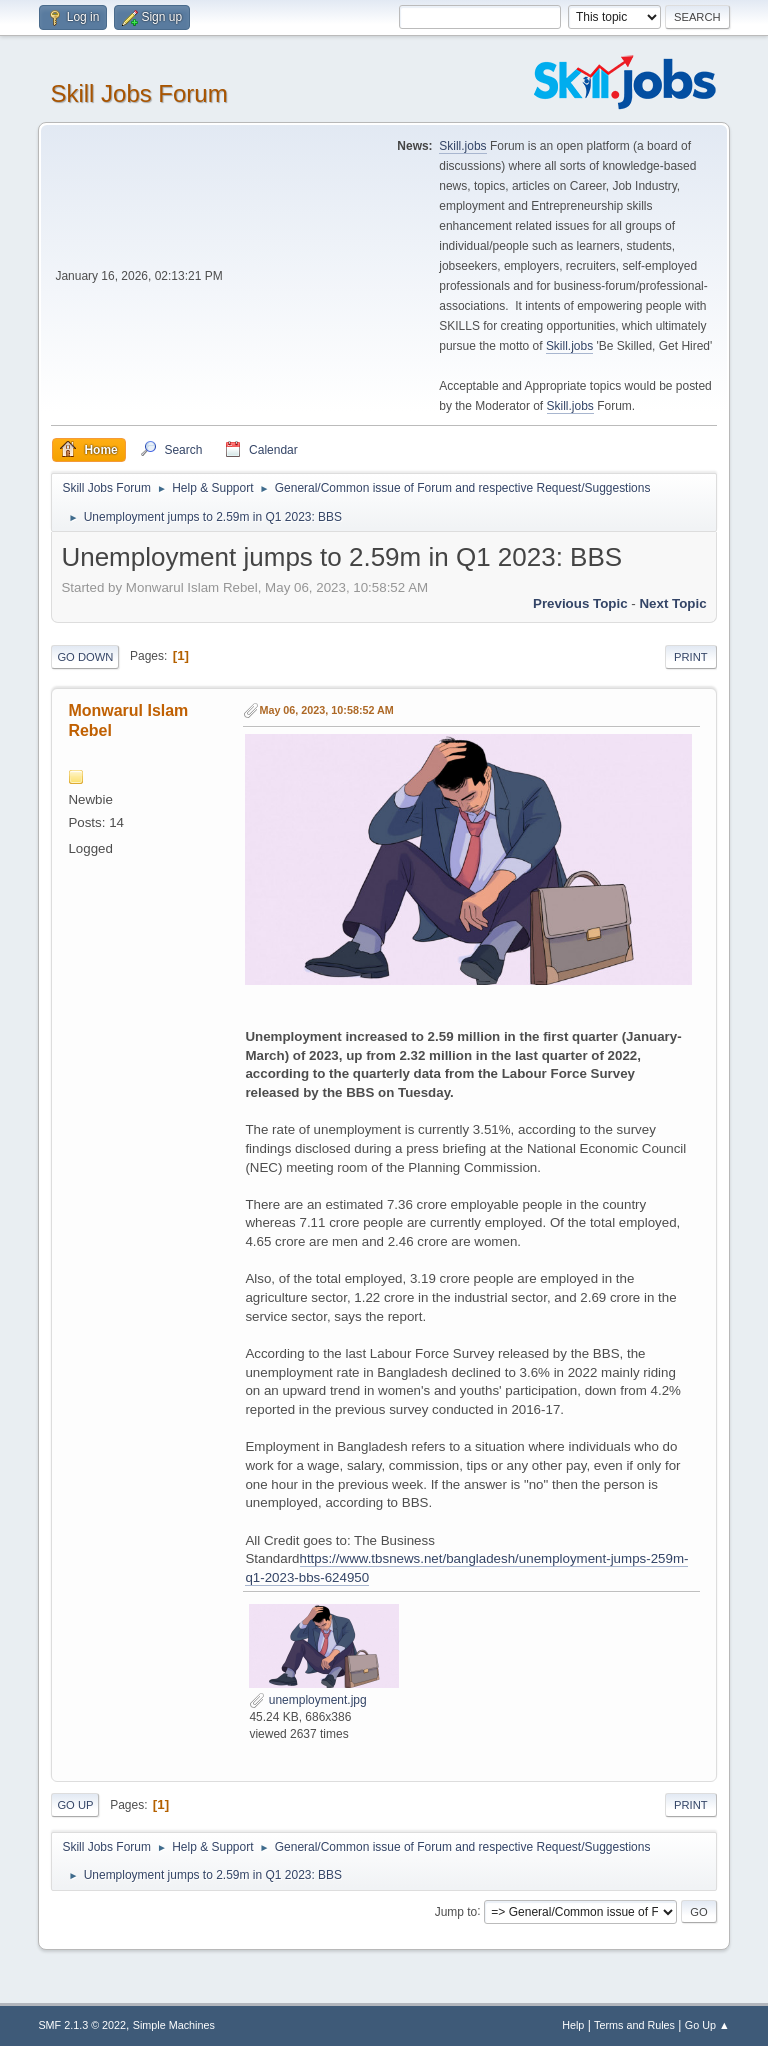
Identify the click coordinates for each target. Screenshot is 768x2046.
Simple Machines (174, 2025)
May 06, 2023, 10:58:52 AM (326, 710)
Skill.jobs (462, 146)
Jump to (456, 1911)
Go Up (75, 1805)
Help (573, 2025)
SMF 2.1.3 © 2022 (82, 2025)
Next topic (672, 603)
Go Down (85, 657)
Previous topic (580, 603)
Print (691, 657)
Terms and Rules (634, 2025)
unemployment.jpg (307, 1700)
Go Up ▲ (707, 2025)
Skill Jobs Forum (138, 93)
